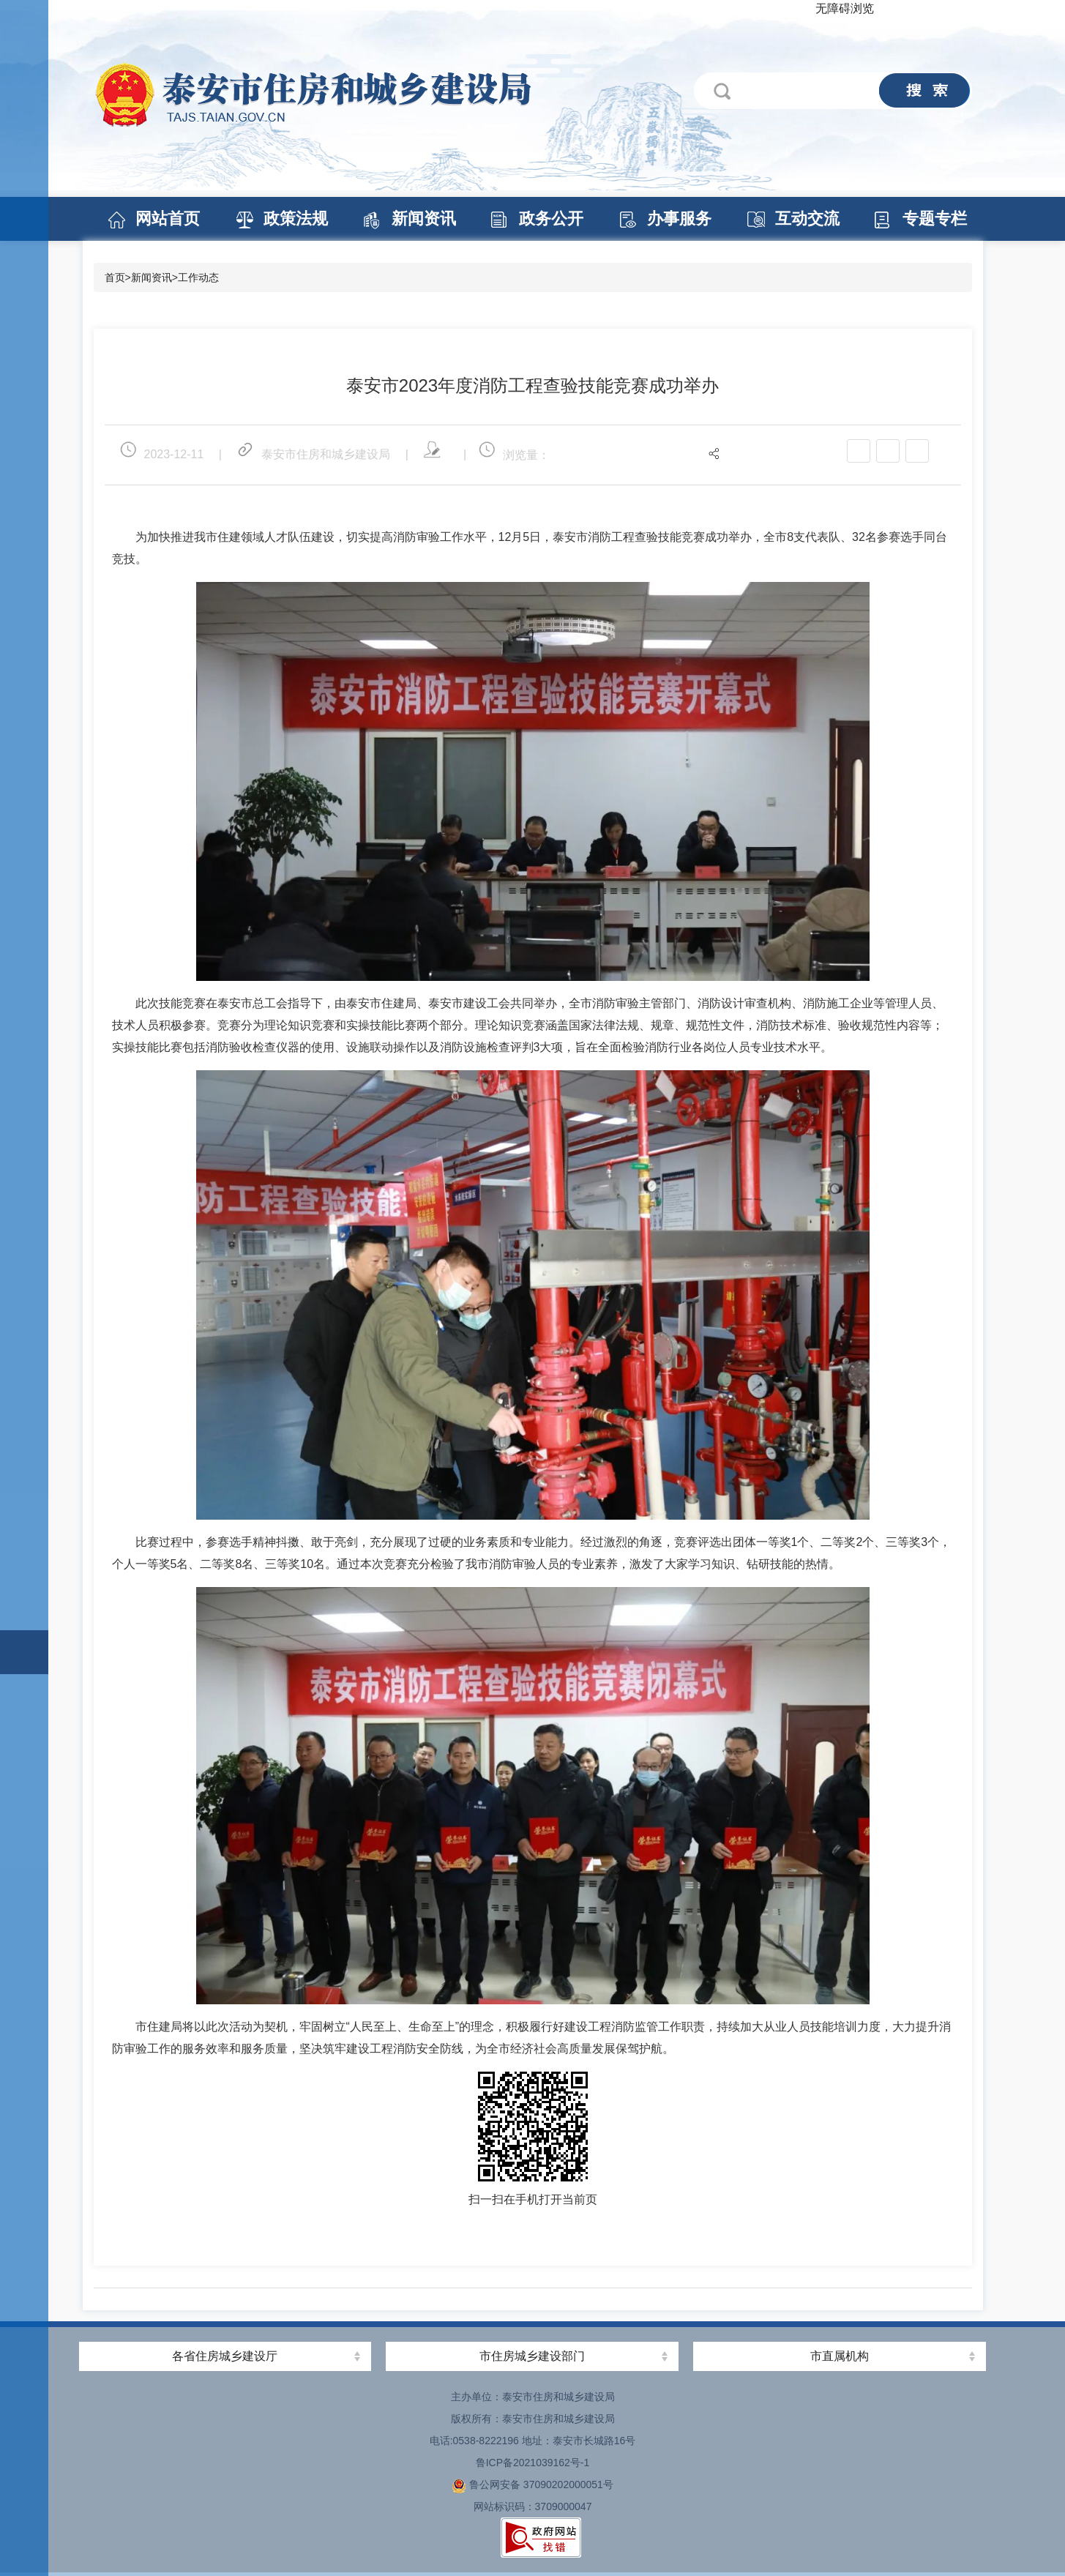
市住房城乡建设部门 (532, 2356)
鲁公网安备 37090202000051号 (532, 2484)
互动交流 (807, 218)
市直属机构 (839, 2356)
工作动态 (198, 277)
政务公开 (551, 218)
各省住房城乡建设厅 (224, 2356)
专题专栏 (935, 218)
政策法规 (296, 218)
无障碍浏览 (844, 8)
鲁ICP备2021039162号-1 (533, 2462)
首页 (115, 277)
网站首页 (167, 218)
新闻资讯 (424, 218)
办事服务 (679, 218)
